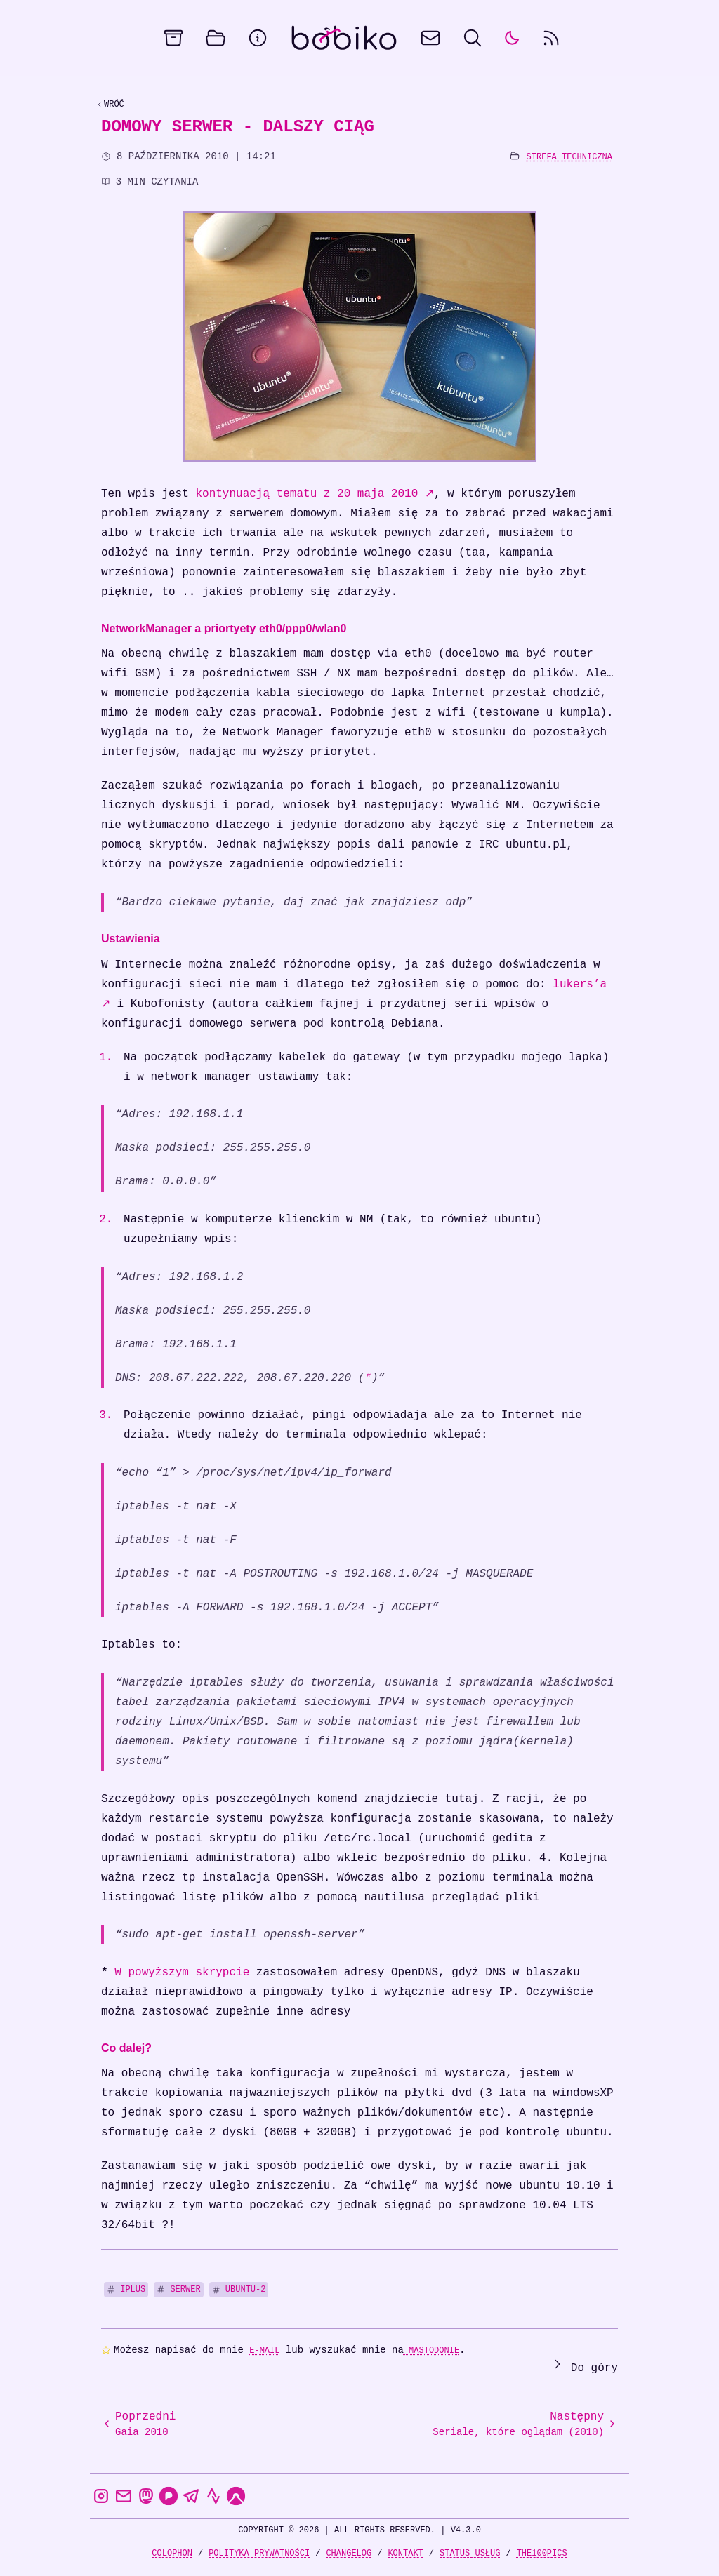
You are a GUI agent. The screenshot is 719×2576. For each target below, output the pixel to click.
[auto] (512, 38)
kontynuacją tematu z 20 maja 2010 (314, 494)
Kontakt (405, 2553)
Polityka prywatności (259, 2553)
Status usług (470, 2553)
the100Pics (542, 2553)
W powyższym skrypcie (181, 1972)
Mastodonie (431, 2350)
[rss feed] (551, 38)
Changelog (348, 2553)
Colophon (172, 2553)
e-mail (264, 2350)
